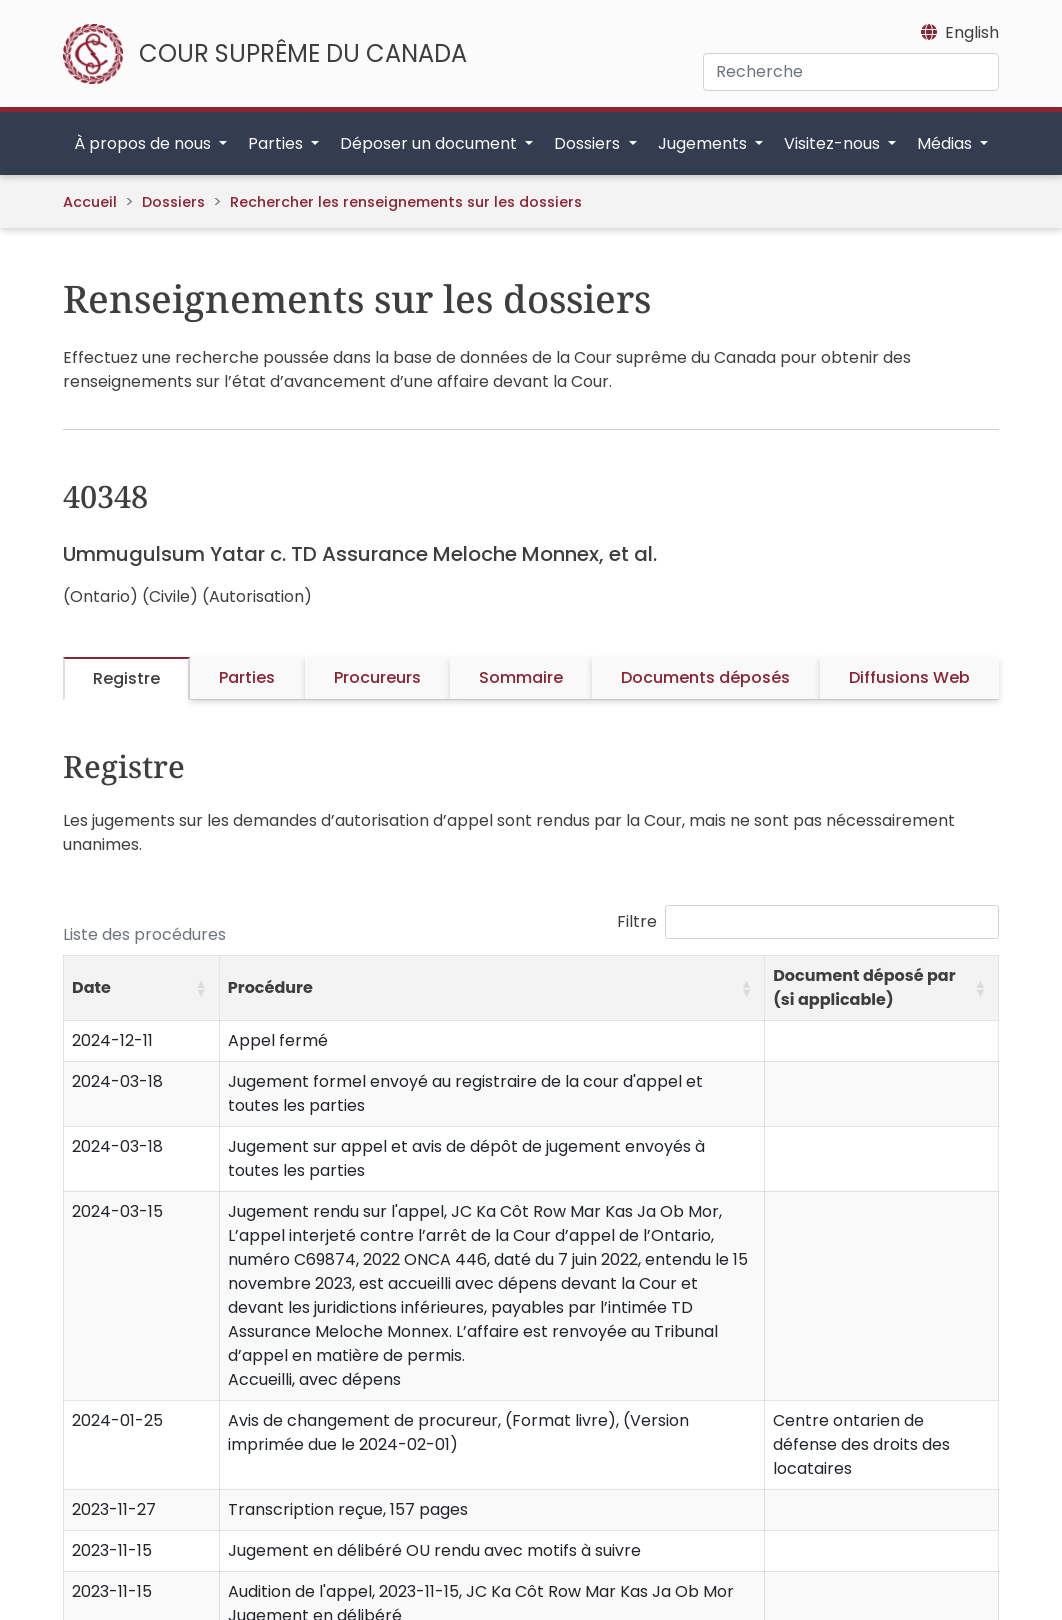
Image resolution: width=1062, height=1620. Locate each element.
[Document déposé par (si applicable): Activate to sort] (882, 987)
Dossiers (173, 202)
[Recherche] (851, 72)
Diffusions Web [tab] (909, 677)
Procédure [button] (270, 987)
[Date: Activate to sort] (142, 987)
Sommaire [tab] (521, 677)
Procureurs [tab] (377, 677)
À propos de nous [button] (144, 143)
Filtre (637, 921)
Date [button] (91, 987)
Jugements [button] (704, 143)
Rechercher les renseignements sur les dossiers (406, 202)
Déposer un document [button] (430, 143)
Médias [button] (946, 143)
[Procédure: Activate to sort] (491, 987)
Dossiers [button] (589, 143)
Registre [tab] (126, 678)
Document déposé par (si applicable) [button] (864, 987)
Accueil (90, 202)
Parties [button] (277, 143)
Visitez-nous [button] (834, 143)
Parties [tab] (247, 677)
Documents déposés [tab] (705, 677)
